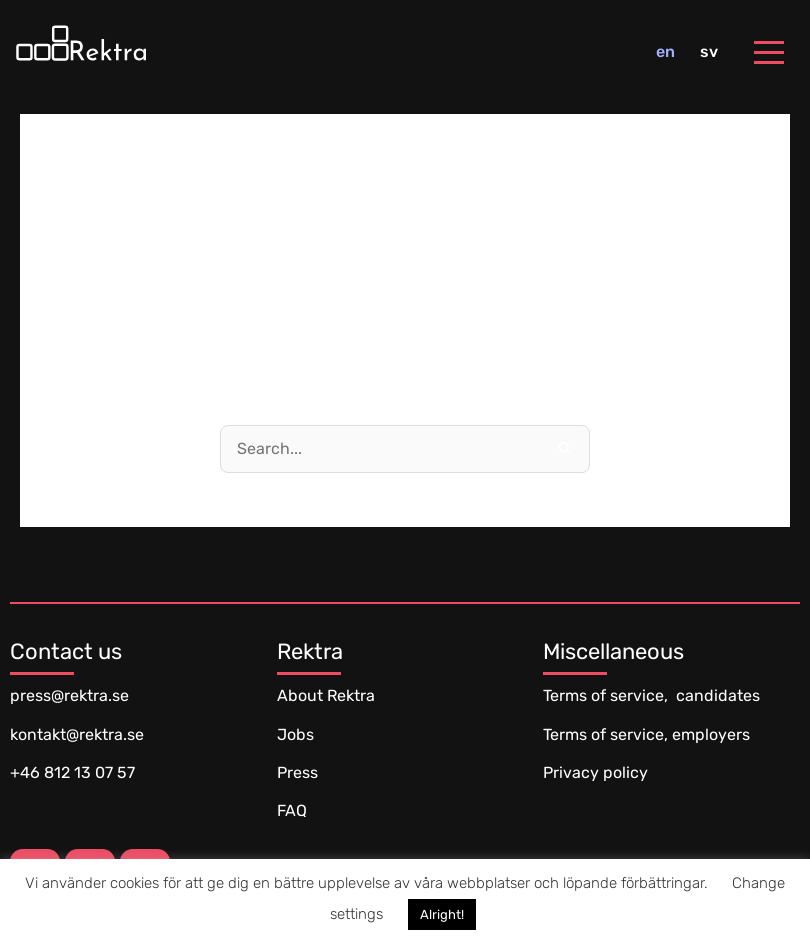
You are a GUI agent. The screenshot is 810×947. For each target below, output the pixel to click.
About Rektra (326, 695)
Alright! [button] (442, 914)
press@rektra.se (69, 695)
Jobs (295, 734)
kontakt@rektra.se (77, 734)
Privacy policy (595, 772)
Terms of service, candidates (651, 695)
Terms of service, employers (646, 734)
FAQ (292, 810)
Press (297, 772)
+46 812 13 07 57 (72, 772)
